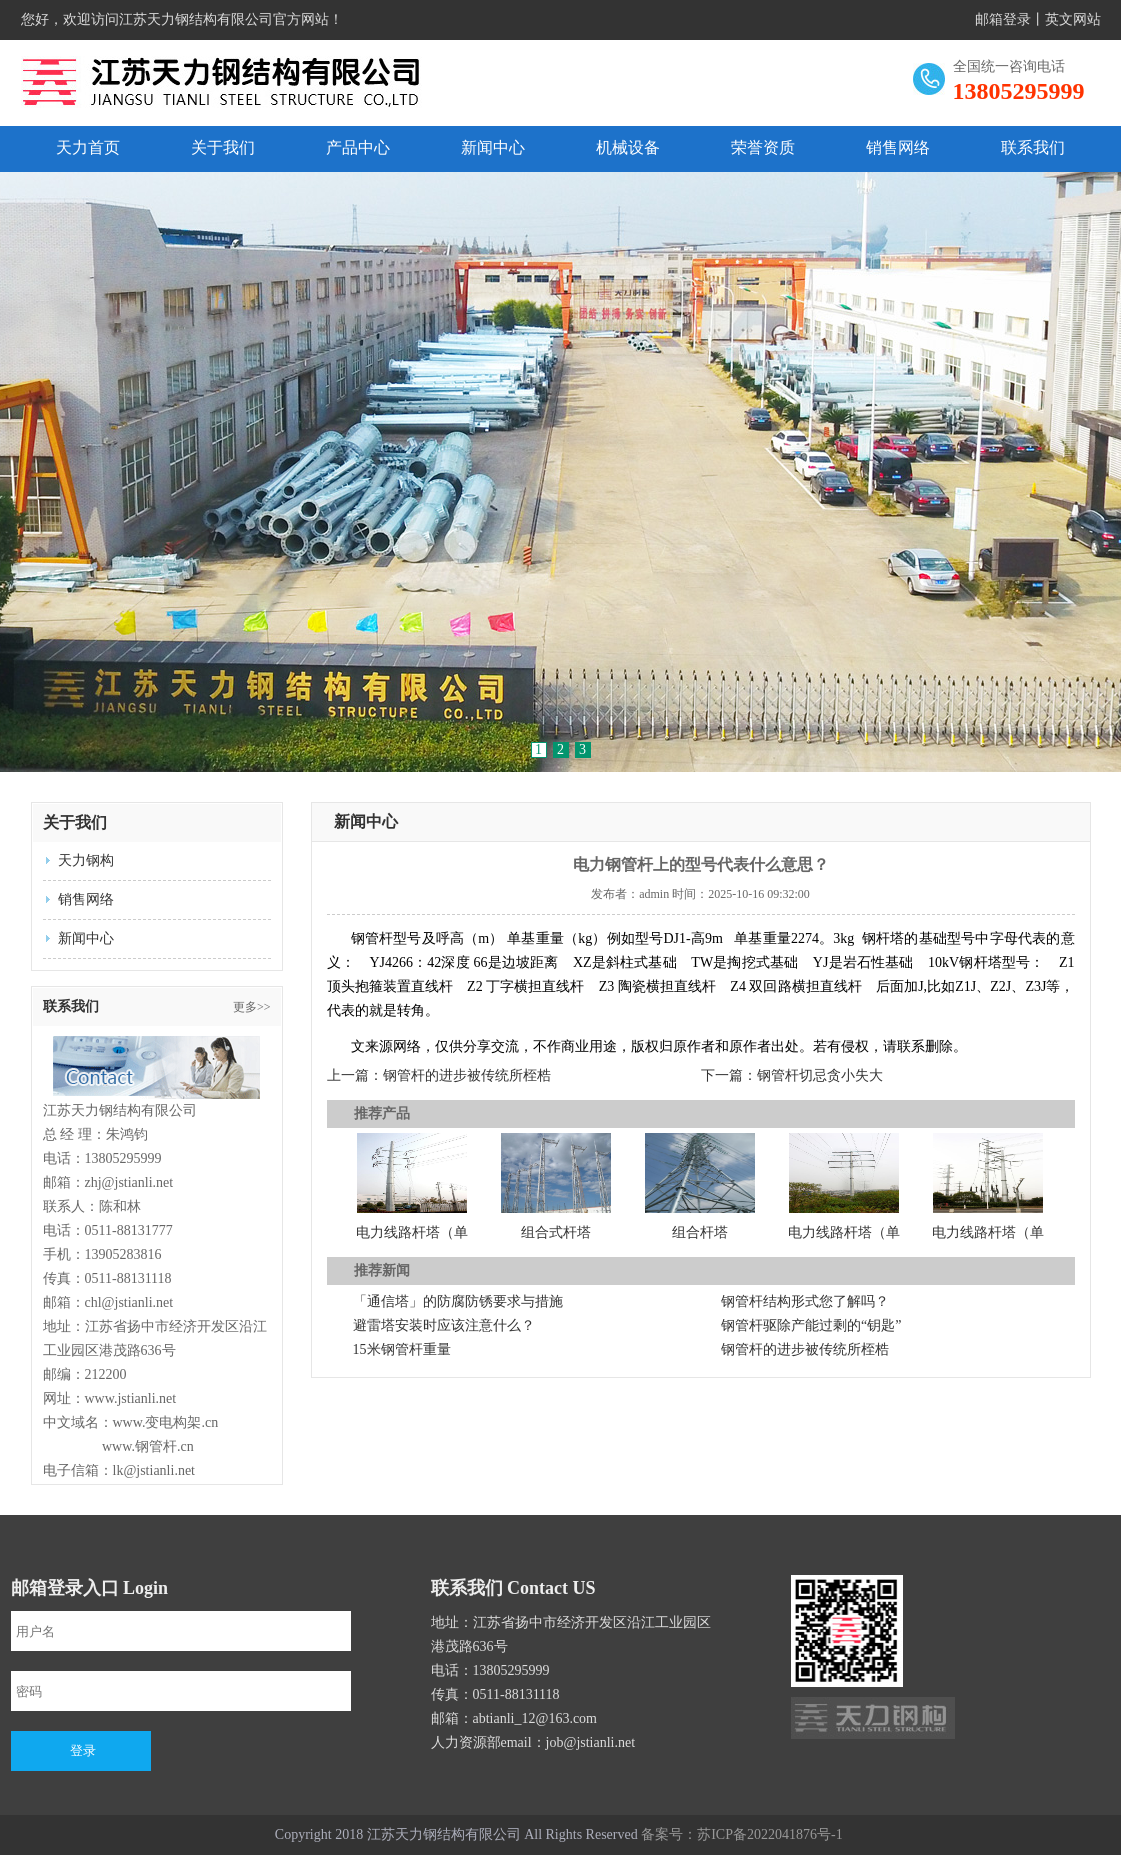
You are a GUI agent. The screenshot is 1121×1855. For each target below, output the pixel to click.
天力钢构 (86, 860)
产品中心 (358, 147)
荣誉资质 (763, 147)
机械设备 (628, 147)
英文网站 (1073, 19)
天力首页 (88, 147)
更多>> (252, 1007)
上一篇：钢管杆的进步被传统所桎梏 (439, 1075)
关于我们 (223, 147)
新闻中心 (493, 147)
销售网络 (898, 147)
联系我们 (1033, 147)
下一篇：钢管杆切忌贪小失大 (792, 1075)
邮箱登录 (1003, 19)
